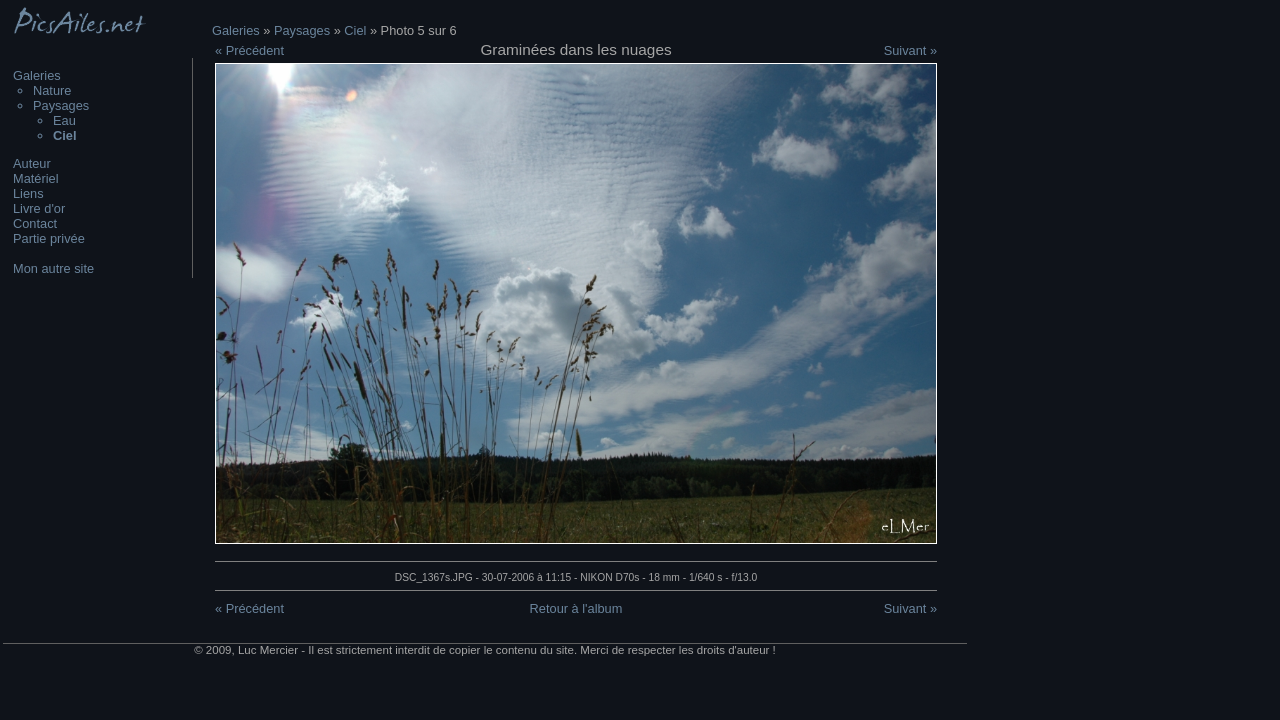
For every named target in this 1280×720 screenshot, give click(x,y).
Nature (52, 90)
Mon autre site (53, 268)
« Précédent (249, 50)
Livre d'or (39, 208)
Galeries (37, 75)
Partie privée (49, 238)
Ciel (355, 30)
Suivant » (910, 50)
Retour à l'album (576, 608)
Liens (28, 193)
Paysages (61, 105)
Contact (35, 223)
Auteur (32, 163)
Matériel (36, 178)
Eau (64, 120)
